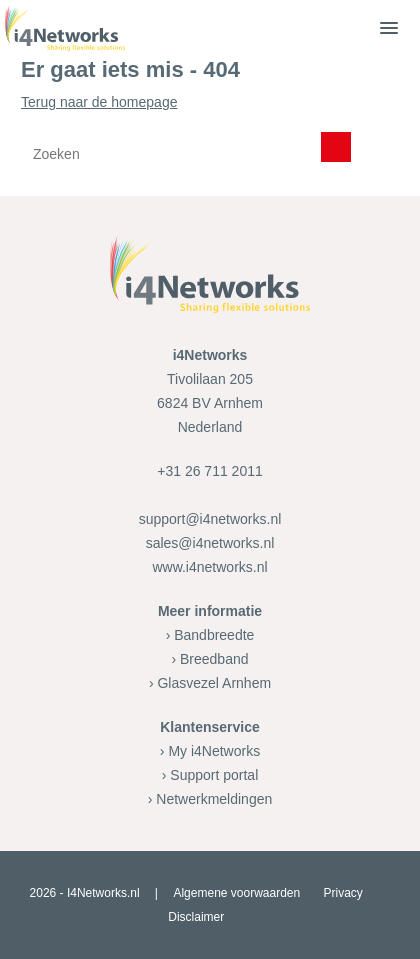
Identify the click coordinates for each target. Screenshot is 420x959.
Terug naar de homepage (210, 135)
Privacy (343, 893)
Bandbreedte (214, 635)
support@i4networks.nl (210, 519)
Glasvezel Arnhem (214, 683)
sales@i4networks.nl (210, 543)
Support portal (214, 775)
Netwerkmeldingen (214, 799)
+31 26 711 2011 (210, 471)
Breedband (214, 659)
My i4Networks (214, 751)
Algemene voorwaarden (236, 893)
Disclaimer (196, 917)
